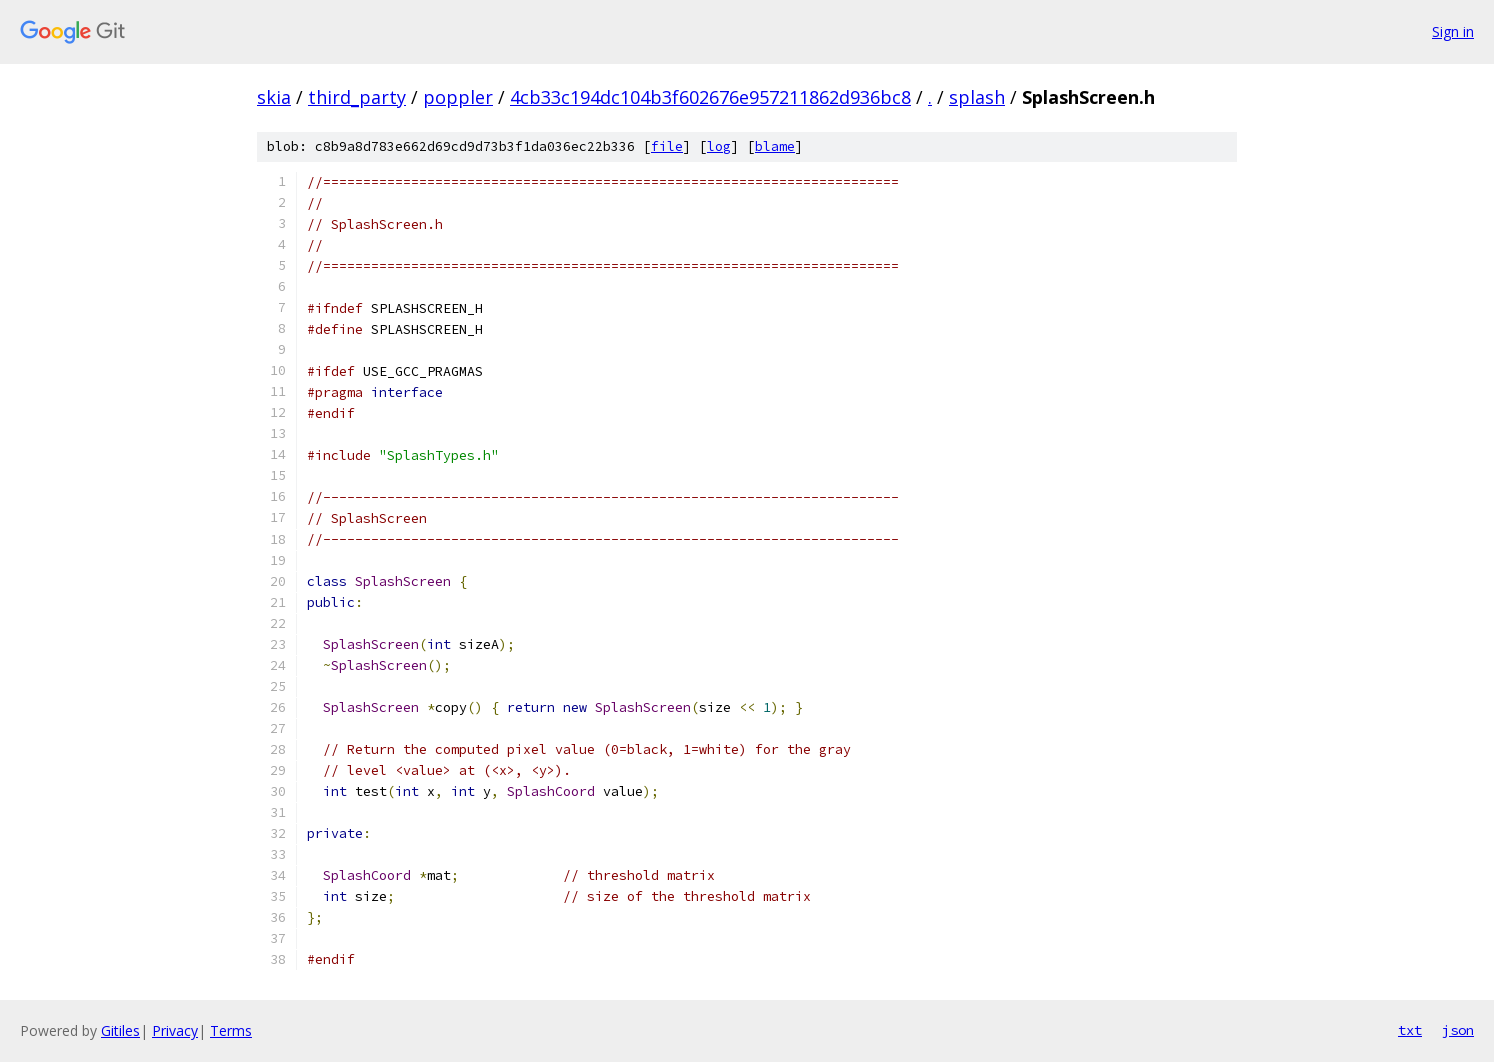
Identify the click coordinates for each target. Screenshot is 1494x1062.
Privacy (175, 1030)
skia (274, 97)
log (719, 146)
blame (775, 146)
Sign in (1453, 31)
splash (977, 97)
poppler (458, 97)
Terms (231, 1030)
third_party (357, 97)
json (1458, 1030)
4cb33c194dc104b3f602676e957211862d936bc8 (710, 97)
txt (1410, 1030)
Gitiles (120, 1030)
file (667, 146)
